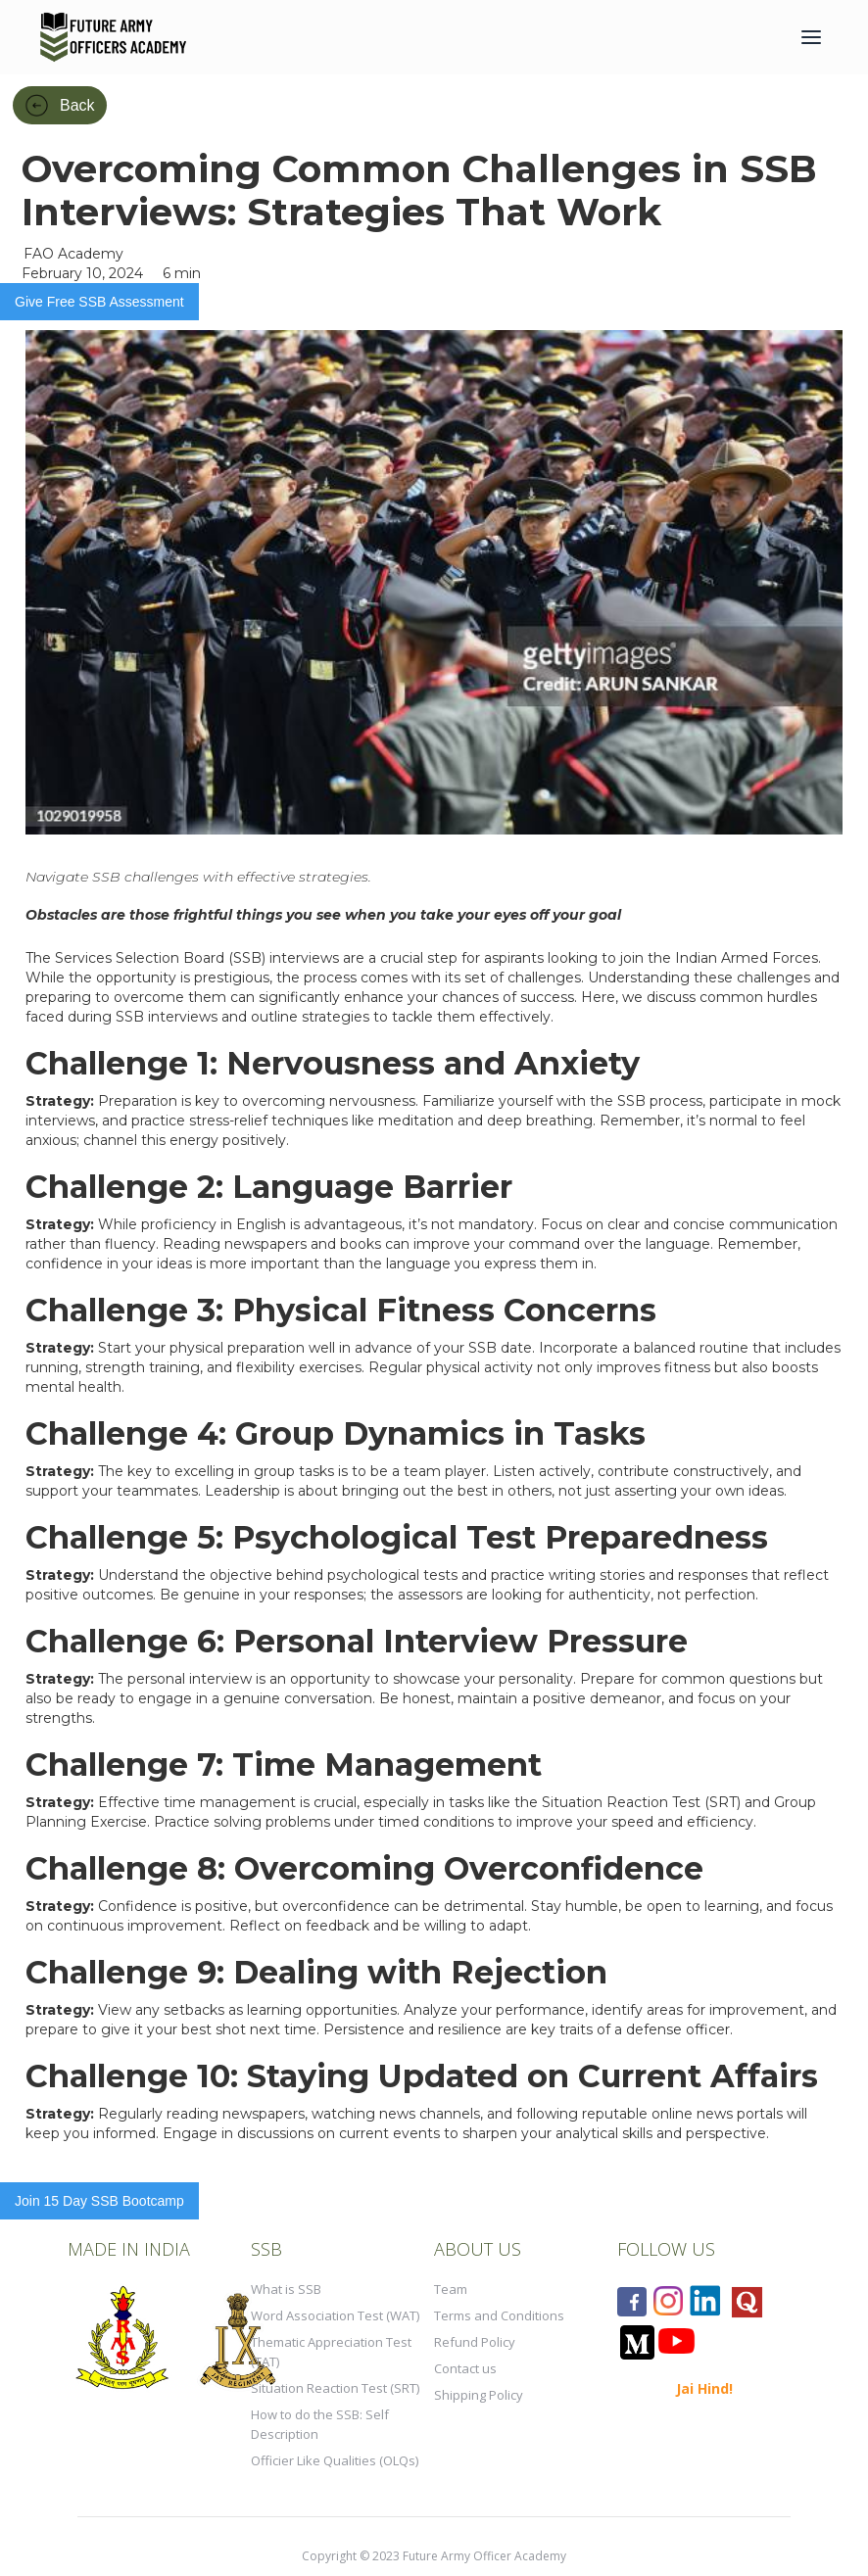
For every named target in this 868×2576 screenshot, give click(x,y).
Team (450, 2289)
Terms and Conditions (499, 2315)
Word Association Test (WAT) (335, 2315)
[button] (811, 37)
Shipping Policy (478, 2395)
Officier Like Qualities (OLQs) (334, 2460)
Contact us (465, 2368)
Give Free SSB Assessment (99, 302)
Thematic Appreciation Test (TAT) (331, 2351)
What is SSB (286, 2289)
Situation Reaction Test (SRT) (335, 2388)
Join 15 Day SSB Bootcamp (99, 2201)
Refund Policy (474, 2342)
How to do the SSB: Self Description (320, 2424)
